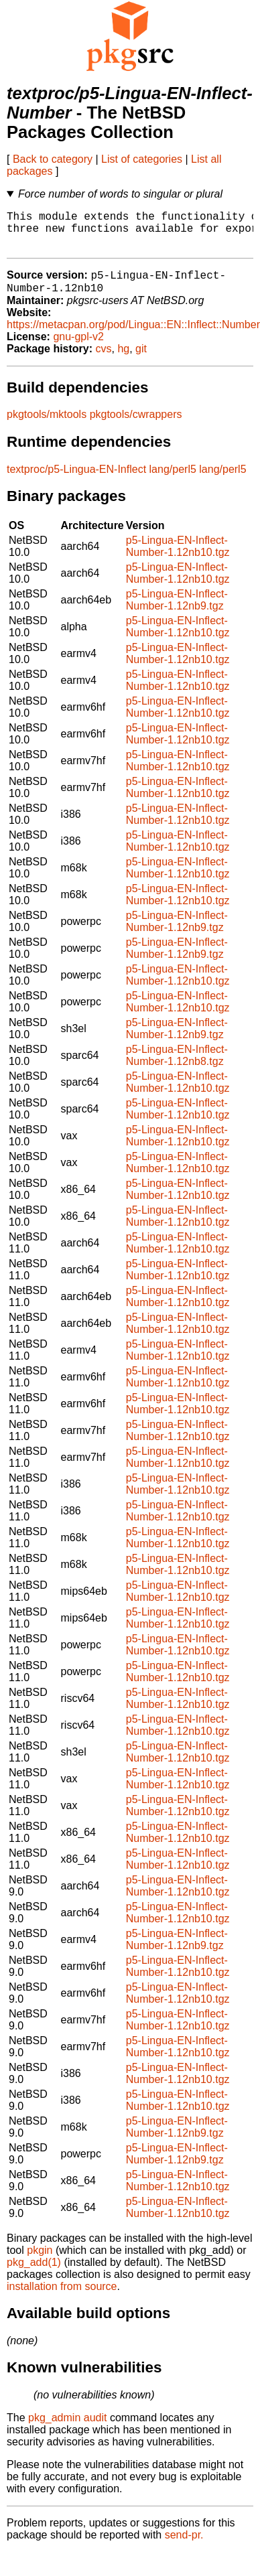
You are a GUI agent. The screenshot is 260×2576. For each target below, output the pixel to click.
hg (123, 360)
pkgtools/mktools (46, 426)
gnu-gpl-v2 (78, 348)
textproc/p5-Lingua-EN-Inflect (76, 481)
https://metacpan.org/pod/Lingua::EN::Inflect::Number (133, 336)
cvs (104, 360)
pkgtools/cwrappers (136, 426)
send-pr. (184, 2547)
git (141, 360)
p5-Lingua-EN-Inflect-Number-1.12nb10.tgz (178, 558)
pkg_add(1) (34, 2274)
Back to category (52, 159)
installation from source (62, 2298)
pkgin (39, 2262)
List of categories (141, 159)
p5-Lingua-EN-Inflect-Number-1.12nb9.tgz (177, 612)
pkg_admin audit (67, 2429)
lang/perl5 (172, 481)
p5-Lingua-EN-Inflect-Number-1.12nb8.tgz (177, 1067)
